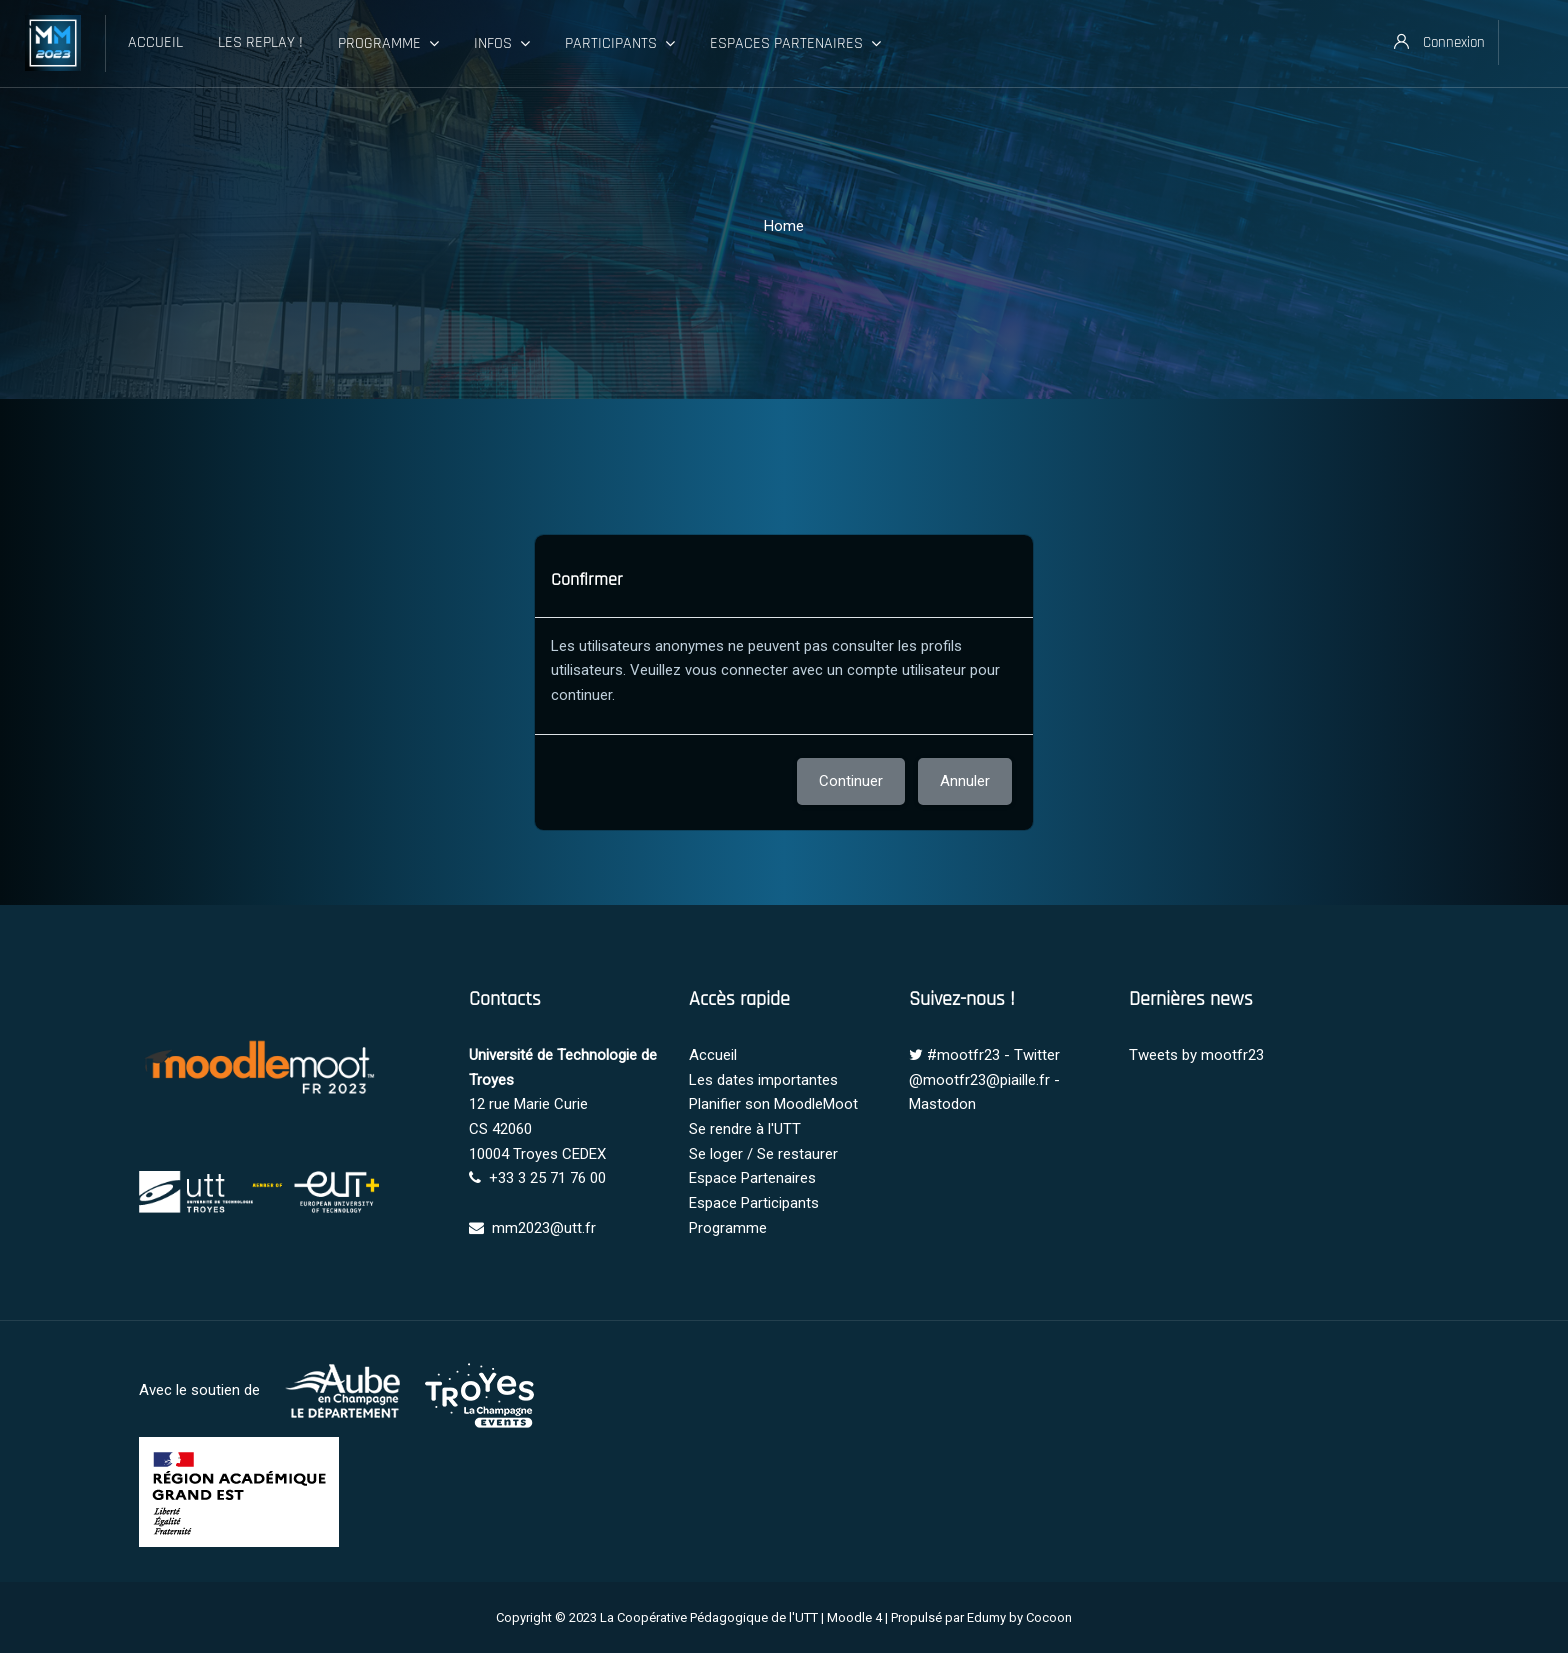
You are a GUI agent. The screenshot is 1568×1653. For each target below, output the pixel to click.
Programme (728, 1228)
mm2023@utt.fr (544, 1228)
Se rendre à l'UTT (745, 1129)
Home (784, 226)
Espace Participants (754, 1203)
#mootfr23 (963, 1055)
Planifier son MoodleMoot (773, 1104)
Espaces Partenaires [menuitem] (795, 44)
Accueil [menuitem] (155, 42)
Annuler (965, 781)
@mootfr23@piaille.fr (979, 1080)
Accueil (713, 1055)
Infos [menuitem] (502, 44)
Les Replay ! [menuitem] (260, 42)
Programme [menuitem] (388, 44)
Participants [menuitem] (620, 44)
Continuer (851, 781)
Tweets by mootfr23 (1196, 1055)
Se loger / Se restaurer (763, 1154)
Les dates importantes (763, 1080)
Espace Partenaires (752, 1178)
